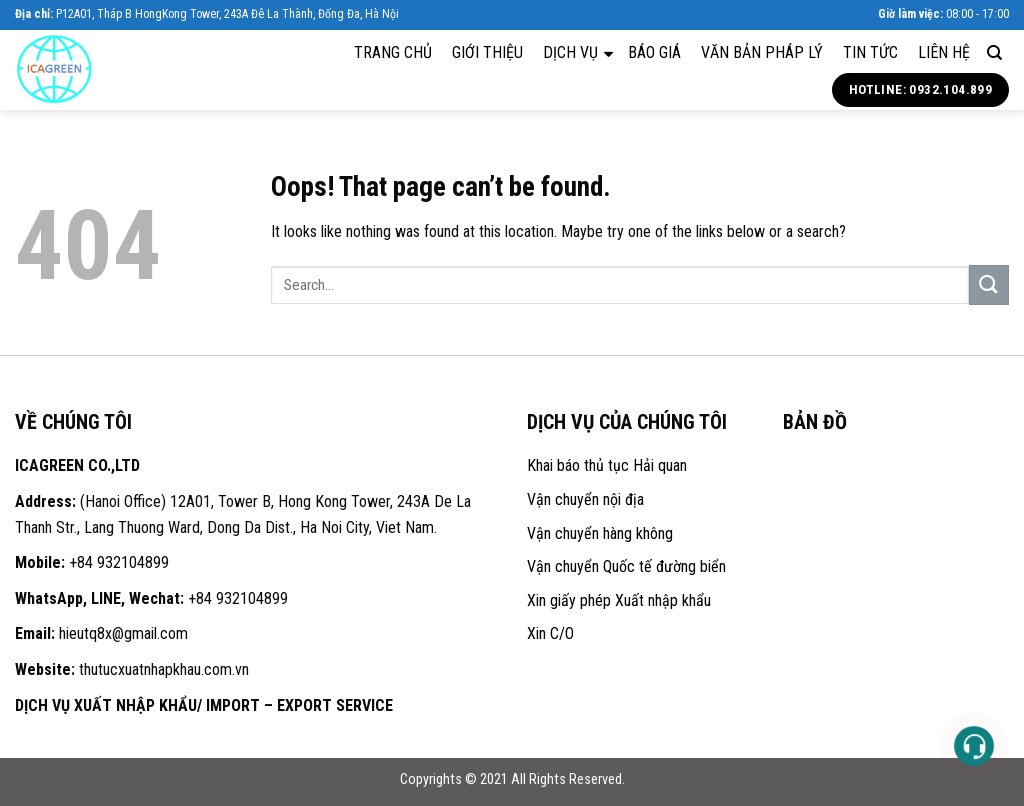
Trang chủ (393, 52)
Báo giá (654, 52)
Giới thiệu (487, 52)
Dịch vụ (578, 52)
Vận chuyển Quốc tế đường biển (626, 566)
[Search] (994, 53)
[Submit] (989, 284)
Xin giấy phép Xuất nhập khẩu (619, 600)
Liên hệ (944, 52)
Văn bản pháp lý (762, 52)
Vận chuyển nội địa (585, 499)
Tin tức (870, 52)
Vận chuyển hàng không (600, 533)
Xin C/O (550, 633)
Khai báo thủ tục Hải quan (607, 465)
